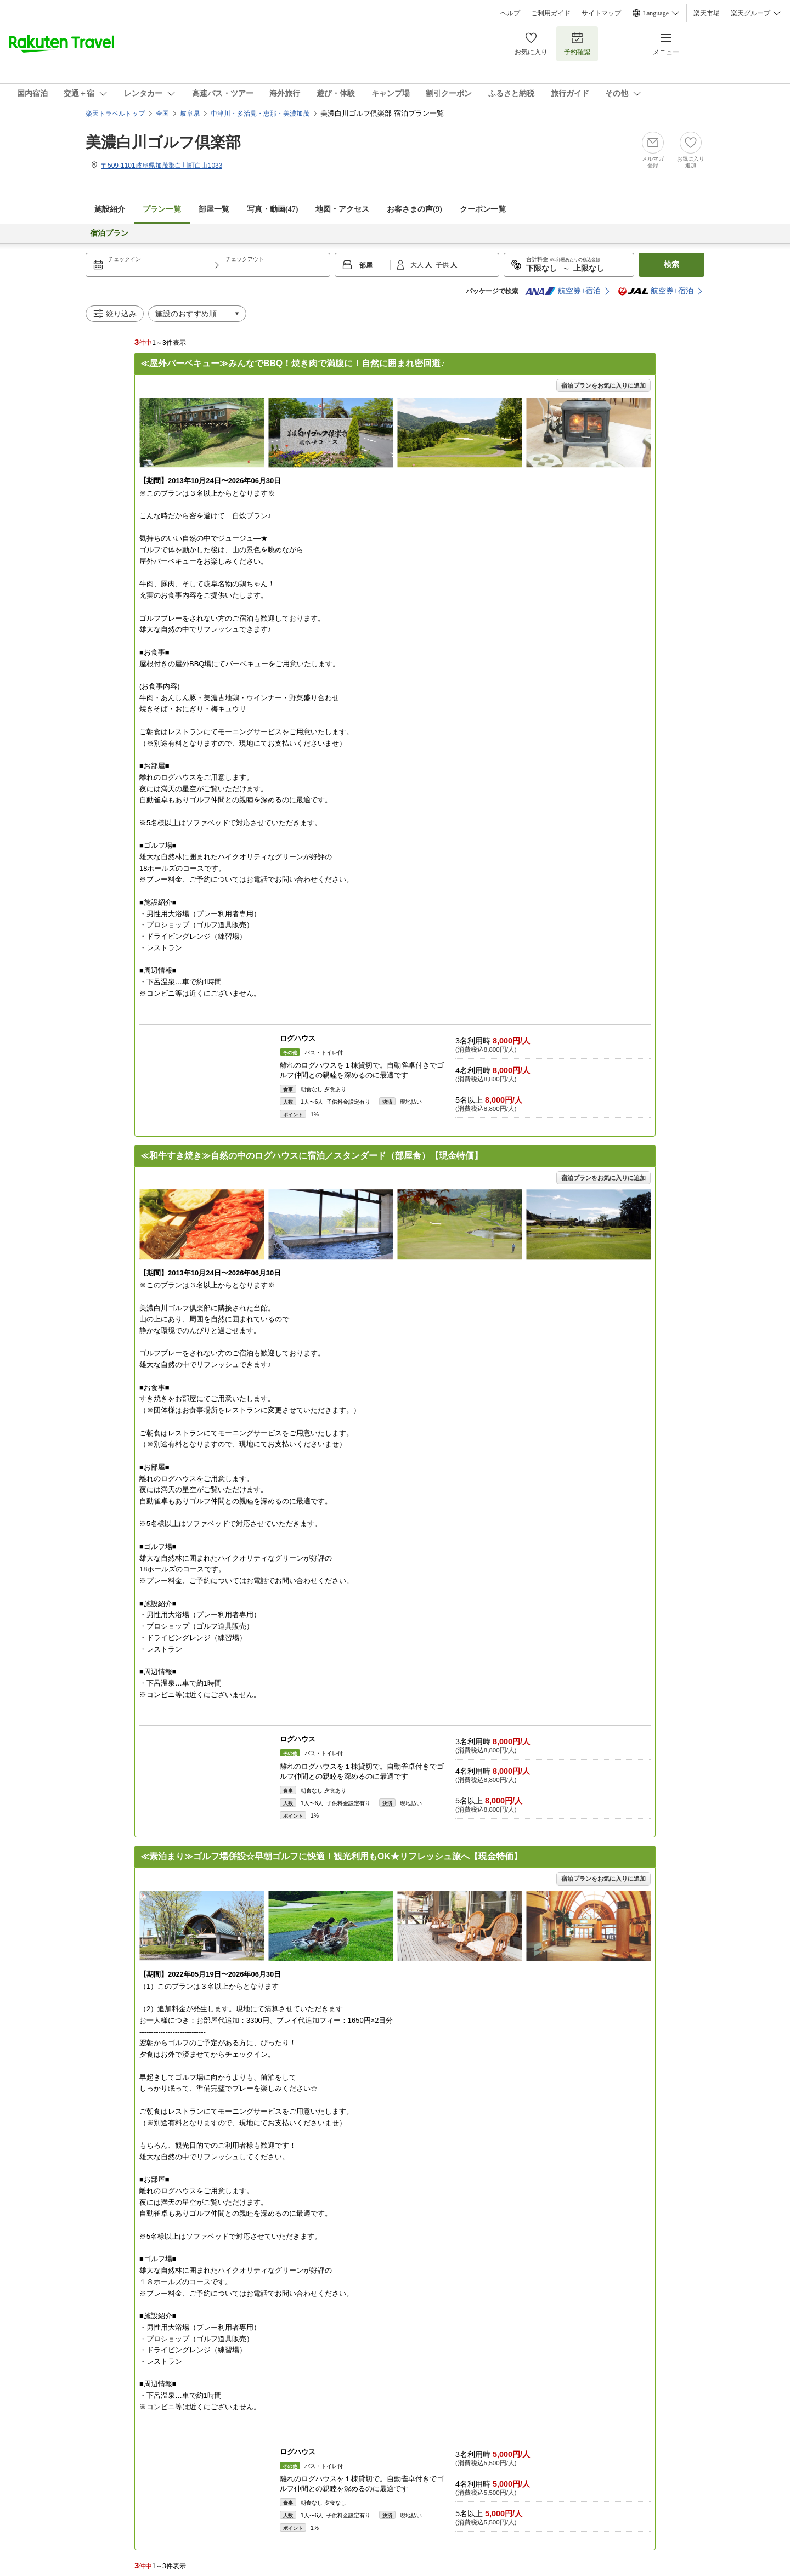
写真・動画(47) (272, 209)
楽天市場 (706, 13)
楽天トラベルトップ (115, 113)
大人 (417, 265)
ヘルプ (510, 13)
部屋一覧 (214, 209)
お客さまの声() (414, 209)
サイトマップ (601, 13)
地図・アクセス (342, 209)
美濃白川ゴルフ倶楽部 (163, 142)
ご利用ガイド (551, 13)
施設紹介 (109, 209)
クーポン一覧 (483, 209)
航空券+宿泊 (563, 291)
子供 (443, 265)
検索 (671, 264)
